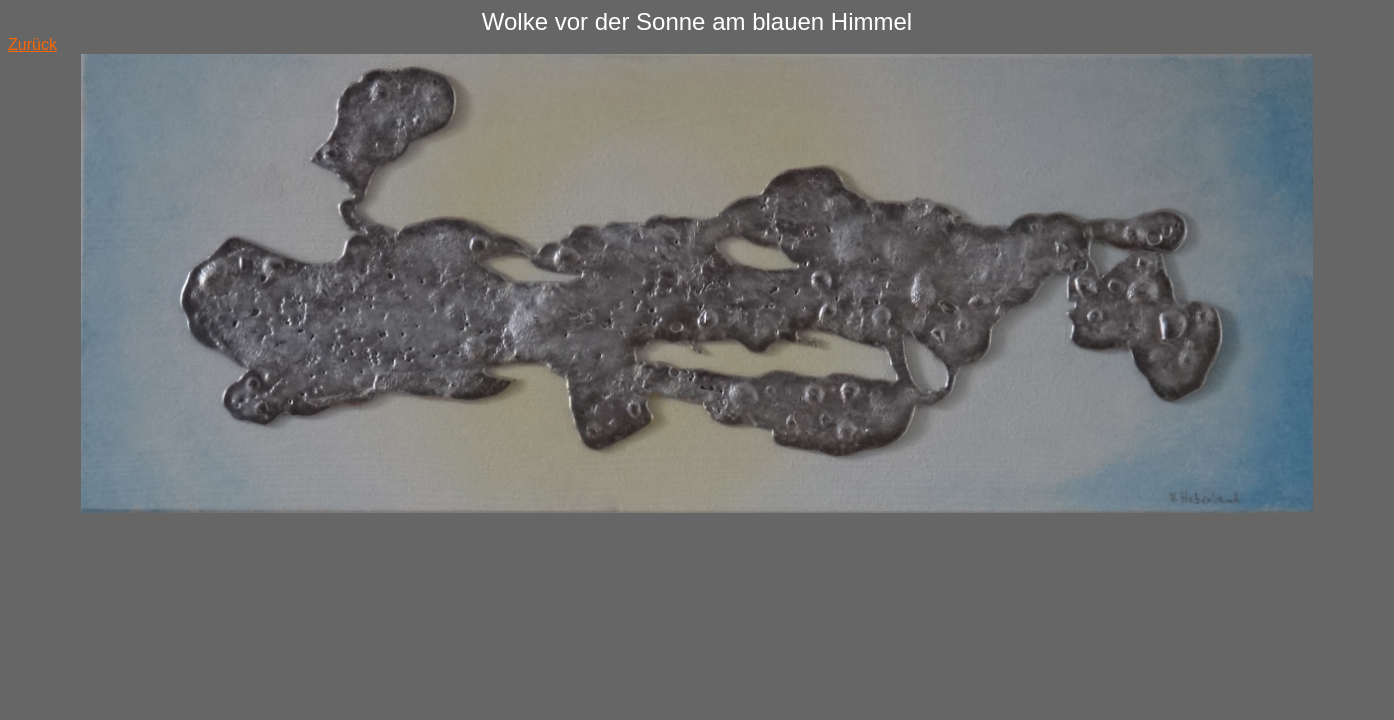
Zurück (32, 44)
